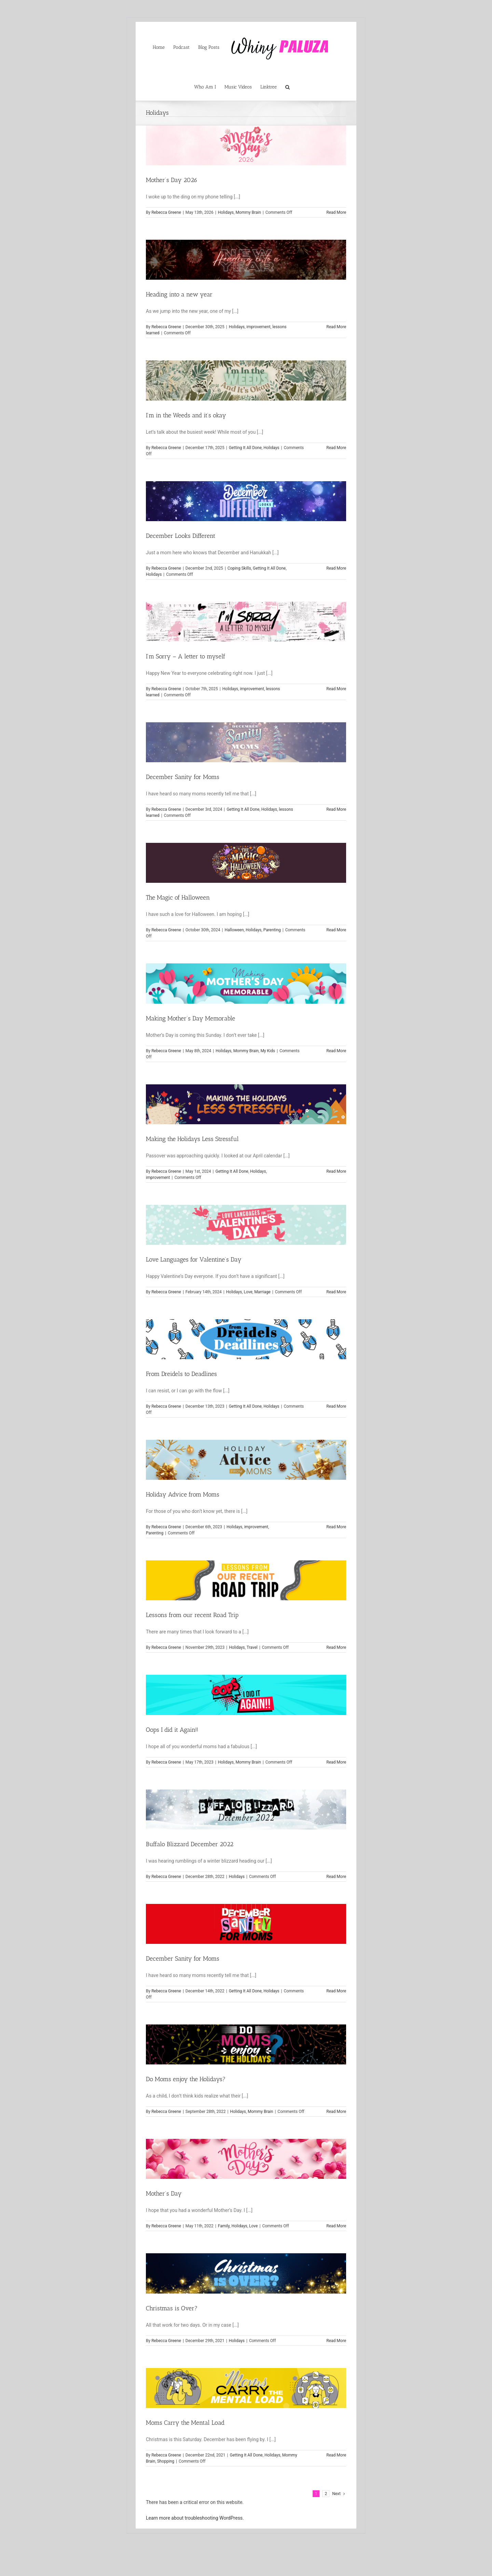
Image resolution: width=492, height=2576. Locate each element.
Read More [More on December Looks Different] (336, 568)
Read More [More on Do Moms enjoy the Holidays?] (336, 2111)
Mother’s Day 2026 (171, 180)
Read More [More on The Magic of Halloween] (336, 930)
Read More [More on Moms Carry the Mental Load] (336, 2455)
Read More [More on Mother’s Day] (336, 2226)
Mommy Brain (248, 212)
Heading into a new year (179, 294)
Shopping (165, 2461)
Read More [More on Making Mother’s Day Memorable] (336, 1050)
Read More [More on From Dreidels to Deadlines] (336, 1406)
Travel (252, 1647)
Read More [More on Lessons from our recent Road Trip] (336, 1647)
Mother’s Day (164, 2193)
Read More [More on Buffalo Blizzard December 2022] (336, 1876)
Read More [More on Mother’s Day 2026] (336, 212)
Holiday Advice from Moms (182, 1494)
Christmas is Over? (171, 2308)
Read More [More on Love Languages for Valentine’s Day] (336, 1292)
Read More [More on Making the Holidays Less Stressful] (336, 1171)
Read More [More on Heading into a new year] (336, 326)
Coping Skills (239, 568)
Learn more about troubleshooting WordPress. (195, 2518)
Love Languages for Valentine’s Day (194, 1259)
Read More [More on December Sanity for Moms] (336, 809)
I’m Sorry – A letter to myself (185, 656)
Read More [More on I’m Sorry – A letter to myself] (336, 688)
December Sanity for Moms (182, 777)
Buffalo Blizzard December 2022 (189, 1844)
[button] (287, 86)
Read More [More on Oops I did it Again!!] (336, 1762)
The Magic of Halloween (178, 897)
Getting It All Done (245, 447)
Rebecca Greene (166, 212)
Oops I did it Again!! (172, 1729)
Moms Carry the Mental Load (185, 2422)
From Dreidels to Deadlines (181, 1374)
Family (224, 2226)
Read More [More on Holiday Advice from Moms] (336, 1526)
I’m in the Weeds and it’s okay (186, 415)
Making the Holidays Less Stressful (192, 1139)
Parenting (272, 930)
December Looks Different (180, 536)
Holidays (226, 212)
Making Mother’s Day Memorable (190, 1018)
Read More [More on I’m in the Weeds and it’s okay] (336, 447)
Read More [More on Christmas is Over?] (336, 2340)
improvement (258, 326)
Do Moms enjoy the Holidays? (186, 2079)
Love (248, 1292)
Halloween (234, 930)
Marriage (262, 1292)
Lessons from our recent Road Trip (192, 1615)
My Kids (267, 1050)
